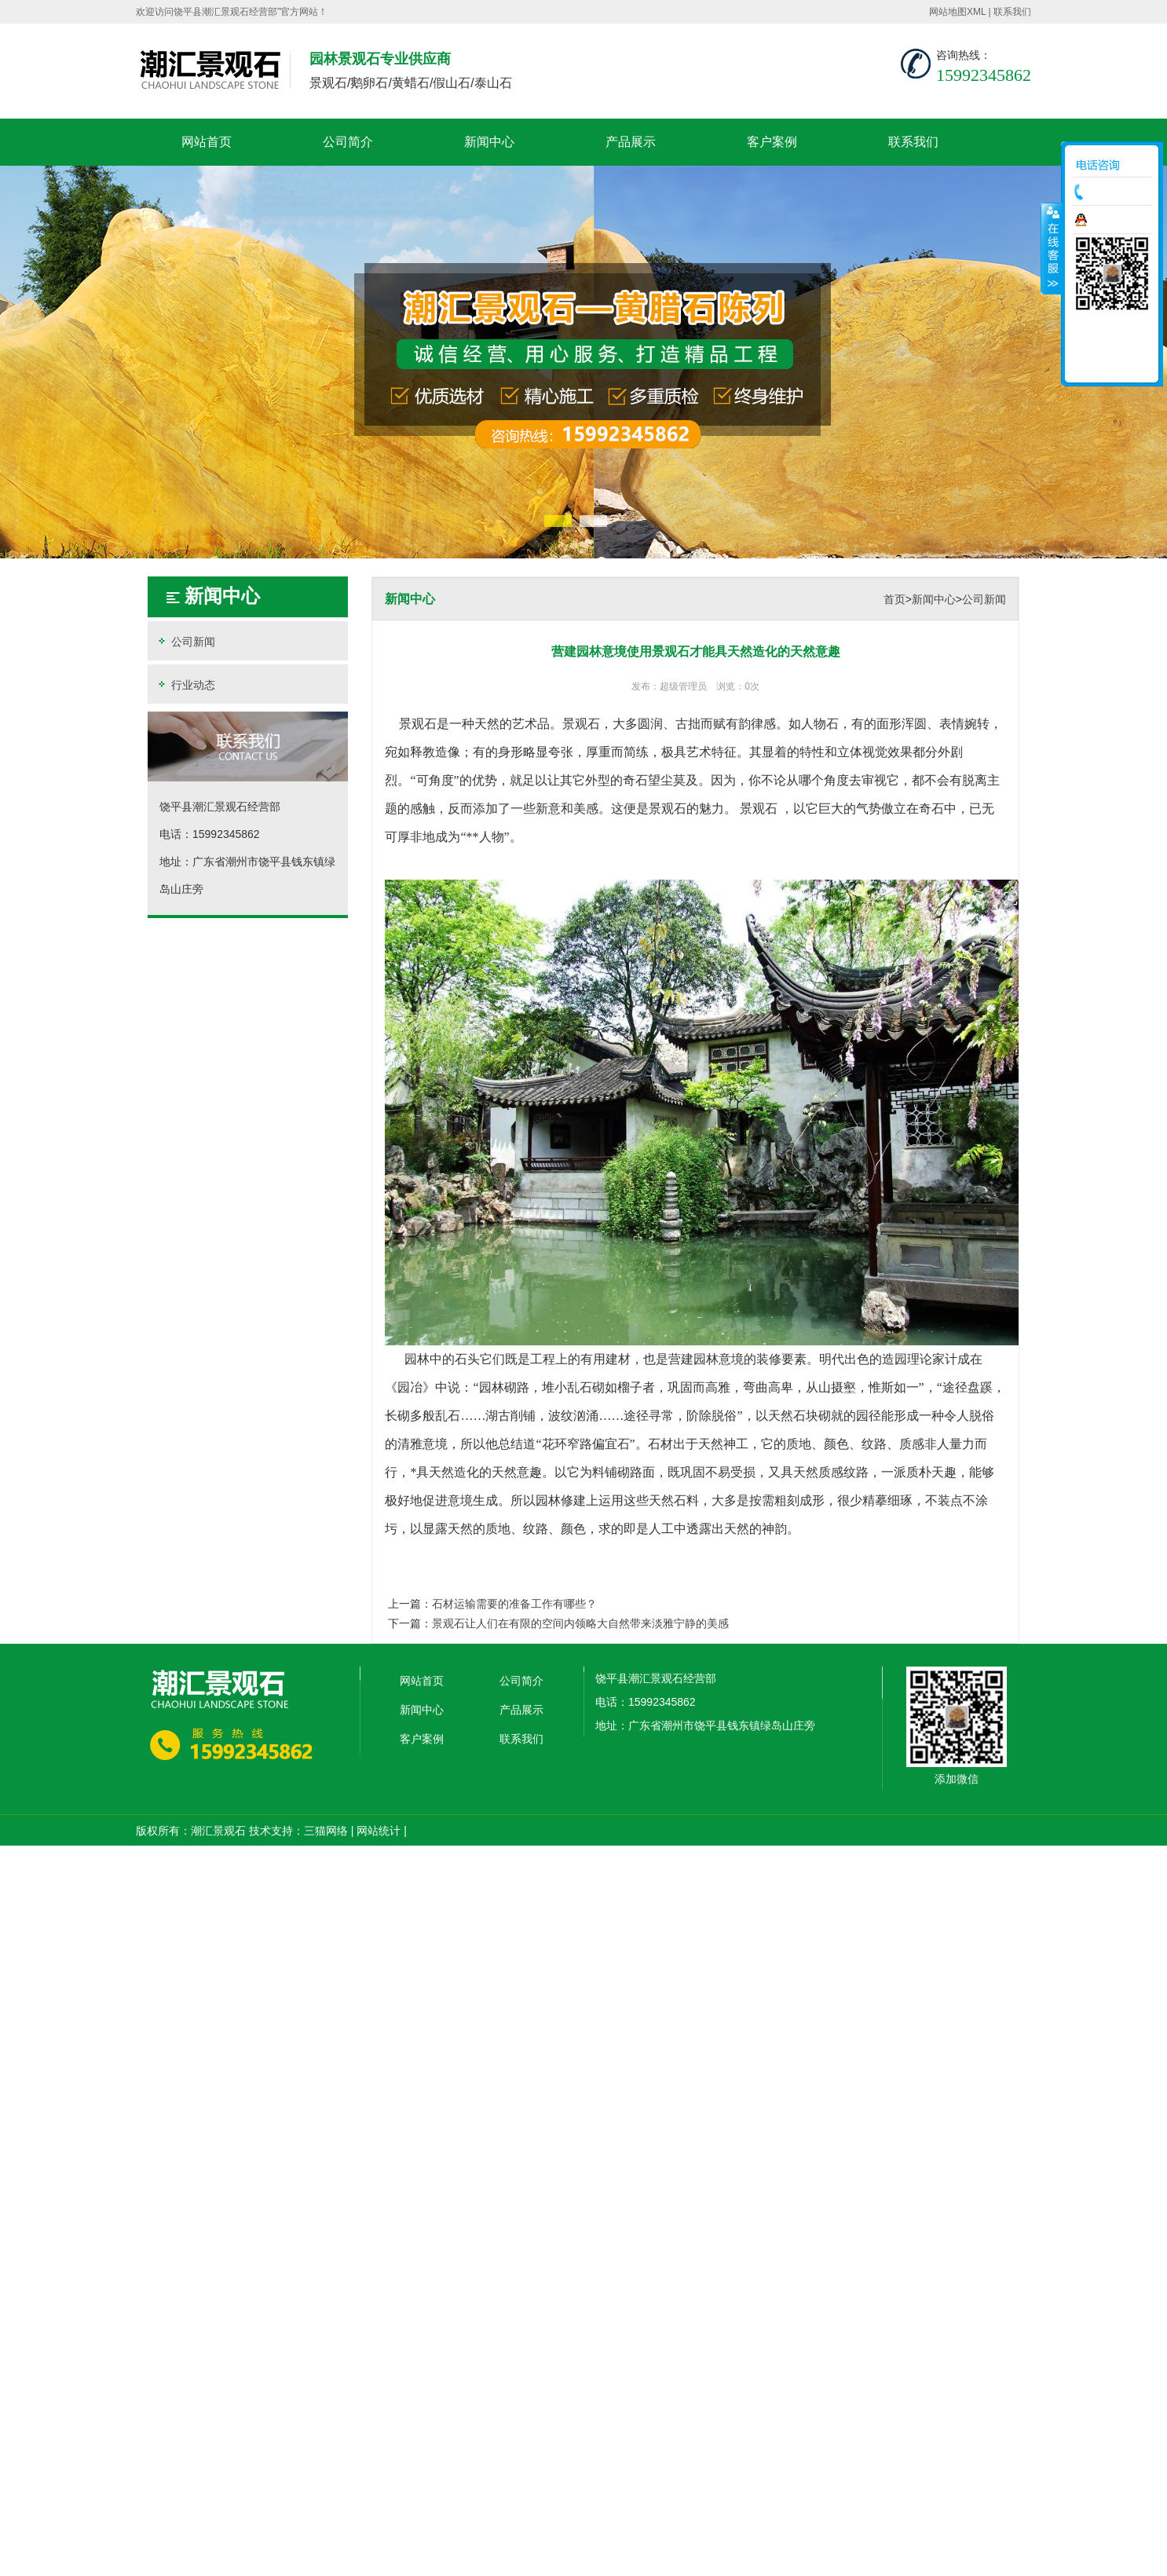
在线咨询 (1116, 220)
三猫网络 (326, 1830)
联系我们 (1012, 11)
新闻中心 (489, 141)
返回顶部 (1112, 365)
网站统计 (379, 1830)
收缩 (1052, 248)
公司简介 (348, 141)
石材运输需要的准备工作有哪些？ (514, 1603)
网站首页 (206, 141)
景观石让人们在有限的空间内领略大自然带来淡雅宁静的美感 (580, 1623)
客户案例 (772, 141)
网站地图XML (957, 11)
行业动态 (185, 684)
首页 (894, 599)
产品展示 (630, 141)
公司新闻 (185, 641)
